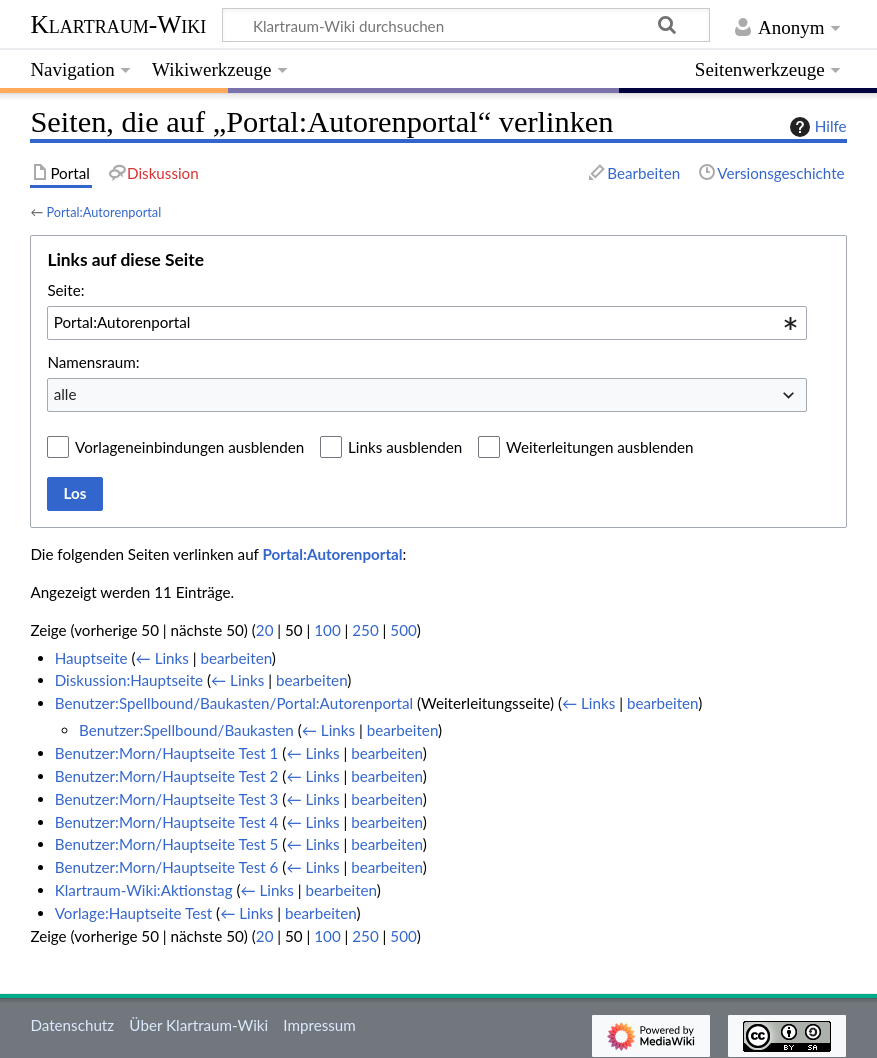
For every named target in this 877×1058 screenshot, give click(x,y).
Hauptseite (91, 658)
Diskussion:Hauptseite (129, 680)
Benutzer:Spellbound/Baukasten (186, 730)
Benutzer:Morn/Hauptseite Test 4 (167, 822)
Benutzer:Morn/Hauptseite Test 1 (167, 753)
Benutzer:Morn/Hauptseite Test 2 (167, 776)
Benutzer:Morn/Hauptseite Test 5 (167, 844)
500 (403, 630)
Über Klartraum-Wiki (198, 1025)
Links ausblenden (405, 447)
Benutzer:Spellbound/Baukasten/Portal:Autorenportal (234, 703)
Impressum (319, 1025)
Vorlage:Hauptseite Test (134, 913)
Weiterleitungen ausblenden (599, 447)
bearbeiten (235, 658)
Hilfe (816, 127)
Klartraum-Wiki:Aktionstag (144, 890)
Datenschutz (72, 1025)
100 (327, 630)
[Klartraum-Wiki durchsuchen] (466, 25)
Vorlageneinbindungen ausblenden (189, 447)
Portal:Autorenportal (103, 212)
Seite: (65, 290)
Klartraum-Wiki (118, 24)
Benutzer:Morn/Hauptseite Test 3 (167, 799)
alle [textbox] (65, 394)
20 (265, 630)
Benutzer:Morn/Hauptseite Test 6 (167, 867)
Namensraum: (93, 362)
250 (365, 630)
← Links (162, 658)
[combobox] (427, 323)
